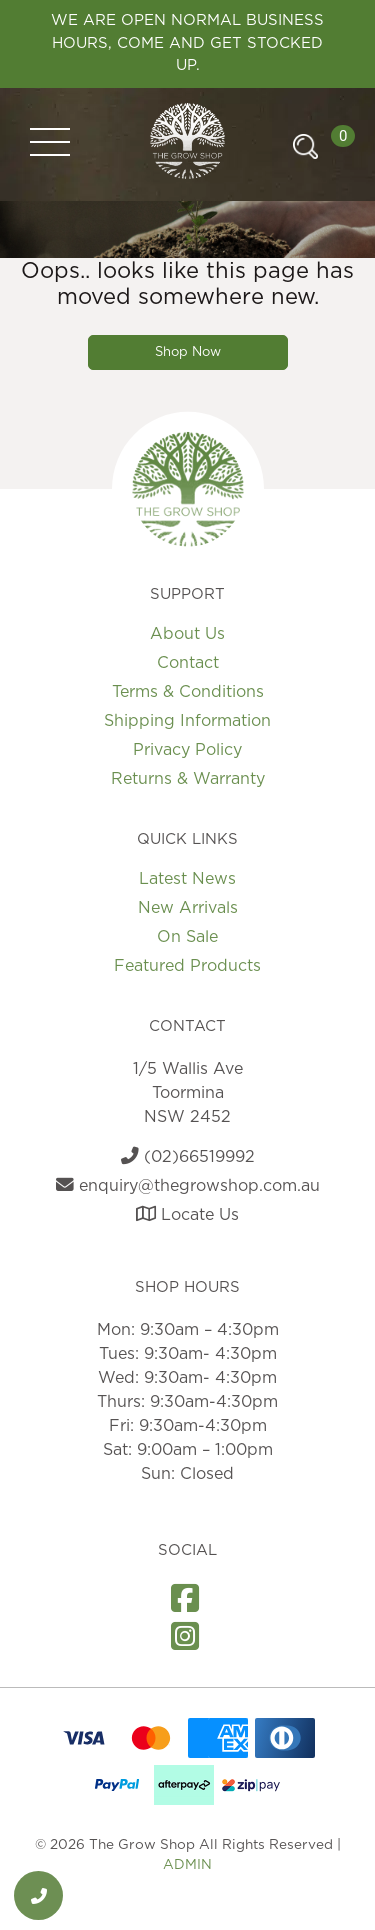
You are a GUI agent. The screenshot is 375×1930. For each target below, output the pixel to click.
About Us (187, 634)
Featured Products (187, 966)
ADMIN (187, 1865)
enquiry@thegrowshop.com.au (188, 1186)
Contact (188, 663)
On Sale (187, 937)
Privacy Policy (187, 750)
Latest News (187, 879)
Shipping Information (187, 721)
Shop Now (188, 352)
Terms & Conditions (188, 692)
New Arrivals (188, 908)
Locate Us (187, 1215)
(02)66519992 (188, 1157)
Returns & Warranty (188, 779)
